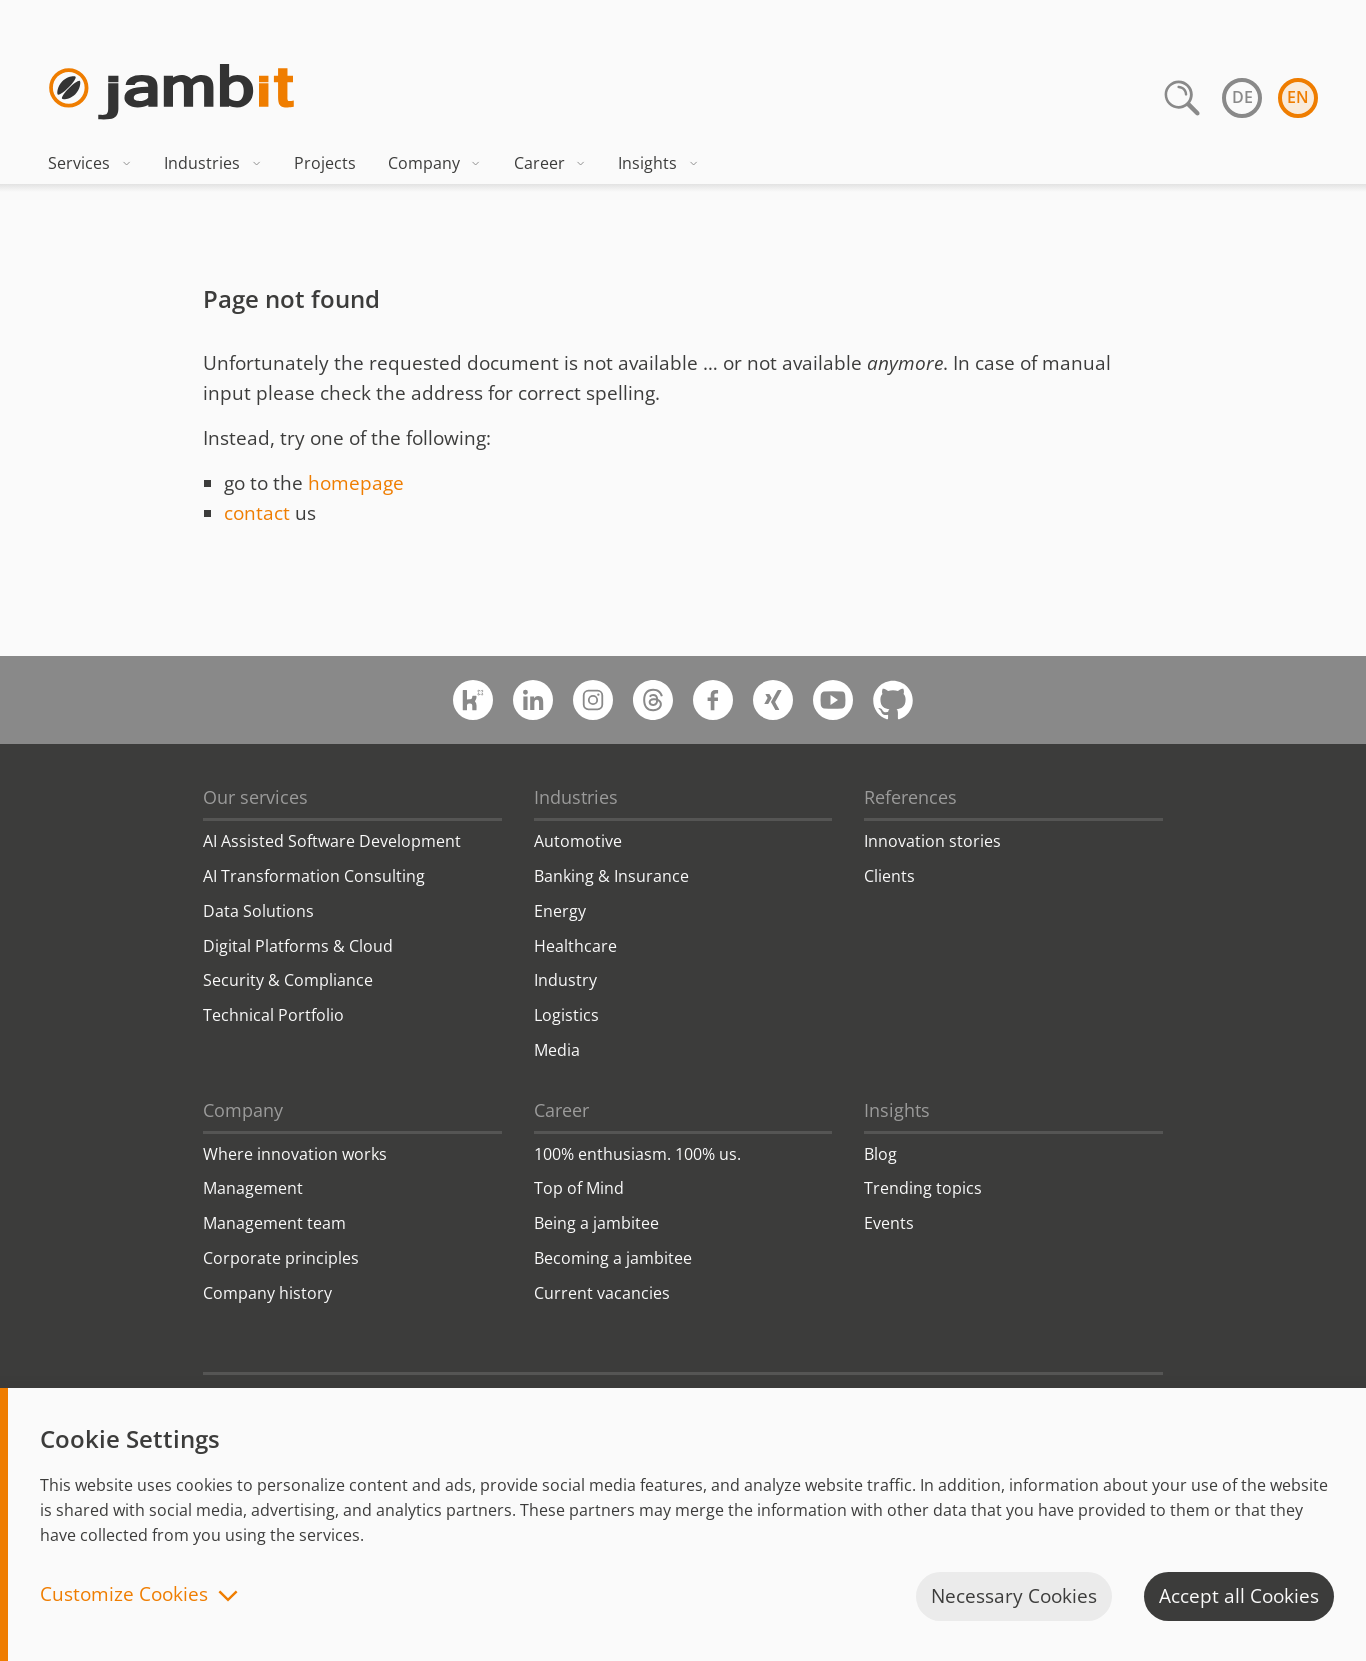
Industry (565, 980)
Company (435, 163)
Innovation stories (932, 841)
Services (90, 163)
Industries (213, 163)
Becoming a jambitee (613, 1258)
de (1242, 97)
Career (550, 163)
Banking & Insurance (611, 876)
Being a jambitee (596, 1223)
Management (253, 1188)
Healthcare (575, 946)
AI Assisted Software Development (332, 841)
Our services (255, 797)
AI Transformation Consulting (314, 876)
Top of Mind (579, 1188)
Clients (889, 876)
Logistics (566, 1015)
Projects (325, 163)
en (1298, 97)
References (910, 797)
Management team (274, 1223)
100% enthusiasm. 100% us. (637, 1154)
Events (889, 1223)
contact (257, 513)
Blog (880, 1154)
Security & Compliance (288, 980)
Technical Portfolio (273, 1015)
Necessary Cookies (1014, 1596)
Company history (267, 1293)
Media (557, 1050)
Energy (560, 911)
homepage (356, 483)
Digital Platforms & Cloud (298, 946)
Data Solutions (258, 911)
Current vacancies (602, 1293)
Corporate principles (281, 1258)
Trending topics (923, 1188)
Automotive (578, 841)
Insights (658, 163)
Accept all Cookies (1239, 1596)
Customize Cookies (124, 1595)
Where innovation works (295, 1154)
